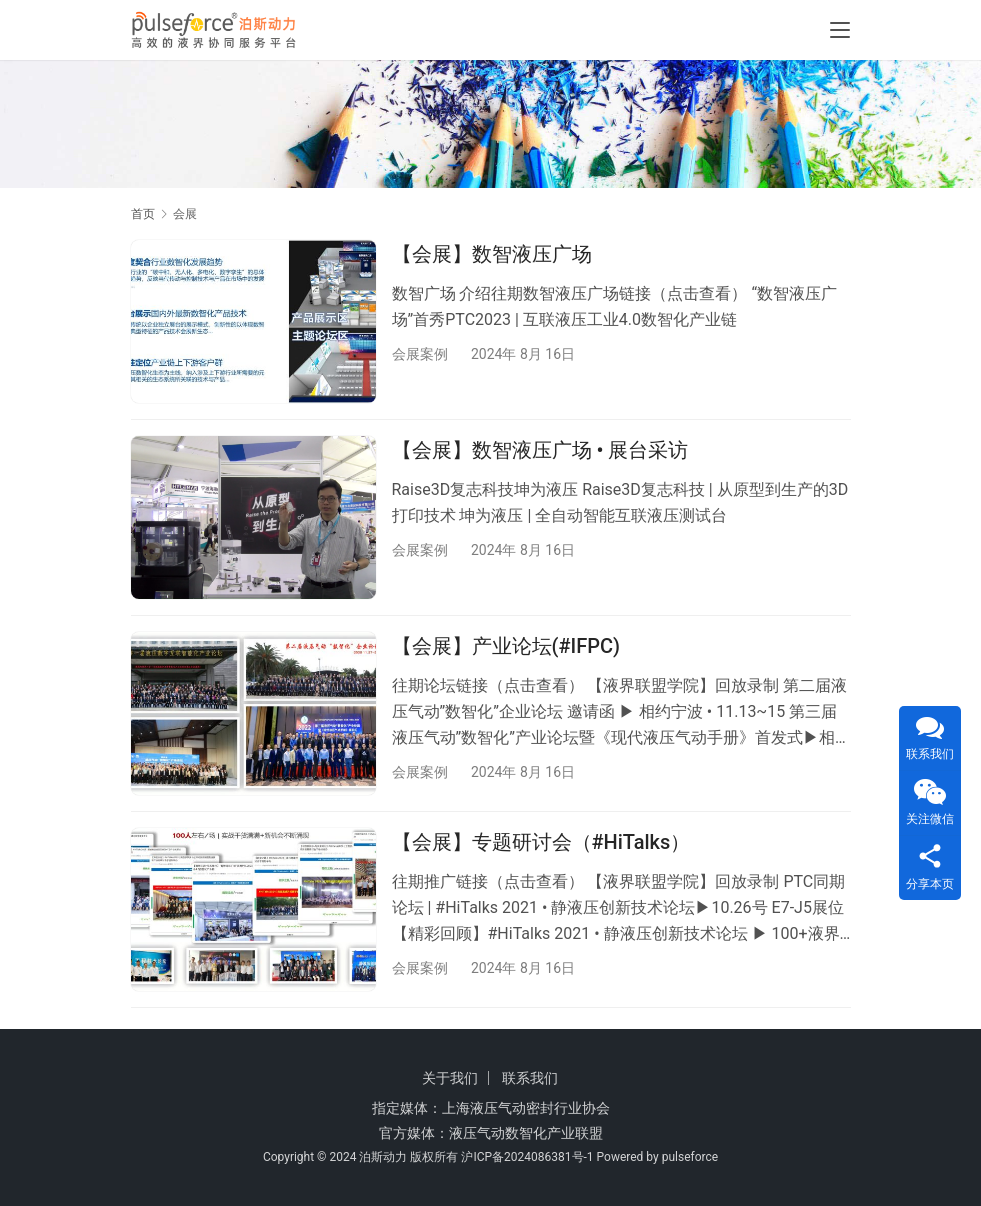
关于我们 (450, 1078)
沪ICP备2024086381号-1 (527, 1157)
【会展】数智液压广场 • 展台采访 (540, 450)
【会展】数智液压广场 (492, 254)
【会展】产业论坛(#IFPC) (506, 647)
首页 (143, 214)
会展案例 (420, 354)
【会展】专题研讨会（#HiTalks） (541, 843)
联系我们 (530, 1078)
